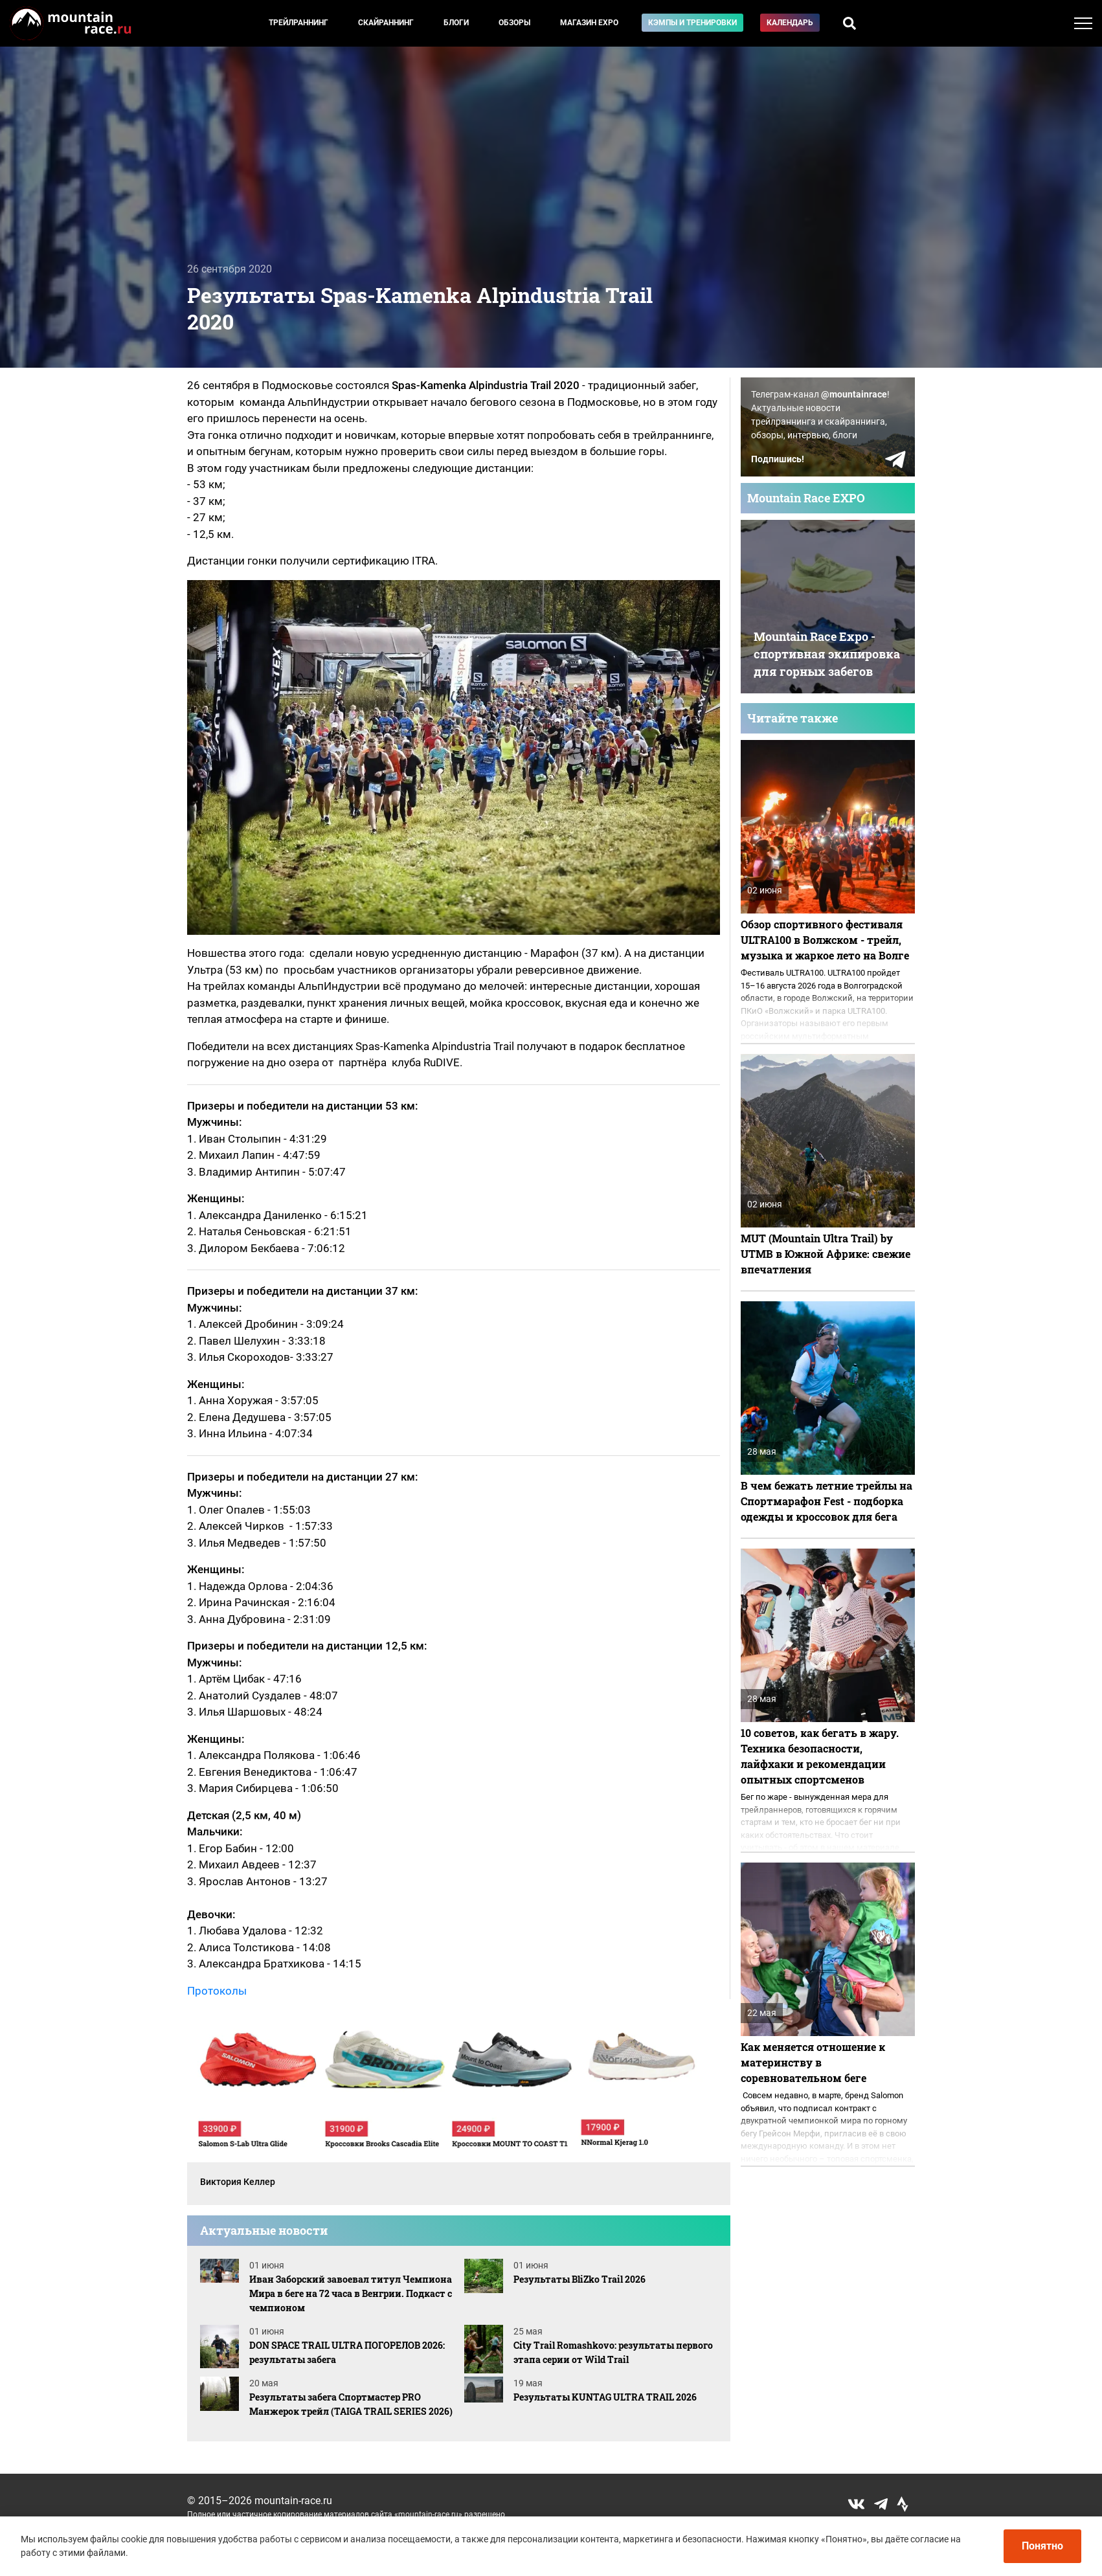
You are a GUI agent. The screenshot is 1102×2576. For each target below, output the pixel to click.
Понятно (1042, 2546)
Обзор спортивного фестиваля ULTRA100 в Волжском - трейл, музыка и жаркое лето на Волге (825, 939)
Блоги (456, 22)
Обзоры (514, 22)
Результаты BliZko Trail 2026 (579, 2279)
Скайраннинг (386, 22)
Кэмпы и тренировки (692, 22)
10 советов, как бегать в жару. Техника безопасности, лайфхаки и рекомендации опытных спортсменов (820, 1756)
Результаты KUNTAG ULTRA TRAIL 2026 (605, 2397)
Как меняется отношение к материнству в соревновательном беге (813, 2062)
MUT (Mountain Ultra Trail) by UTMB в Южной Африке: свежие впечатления (825, 1253)
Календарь (790, 22)
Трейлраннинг (298, 22)
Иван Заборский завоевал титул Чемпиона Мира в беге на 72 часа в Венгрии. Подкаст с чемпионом (350, 2293)
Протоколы (217, 1990)
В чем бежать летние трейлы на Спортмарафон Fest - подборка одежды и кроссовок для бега (826, 1501)
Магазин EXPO (589, 22)
